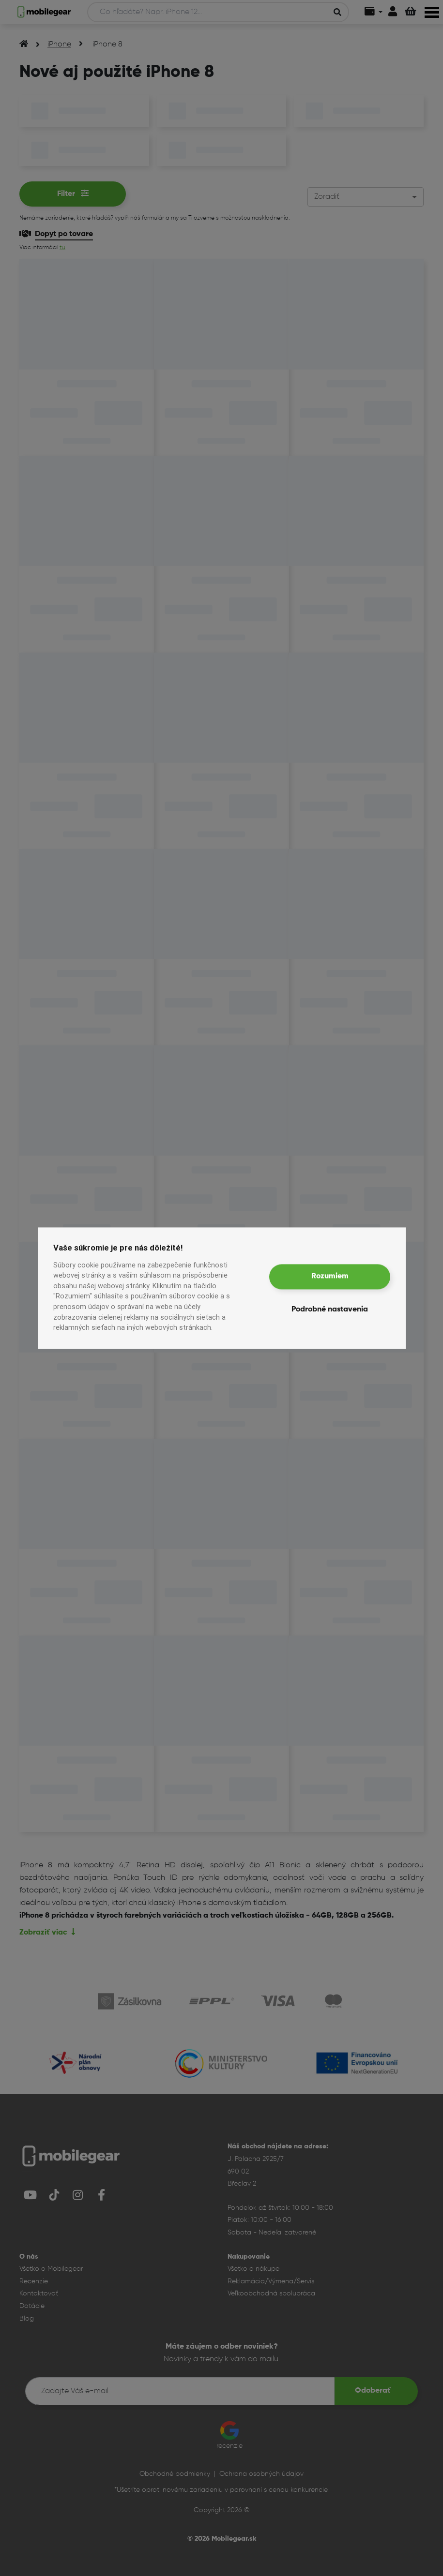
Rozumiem (329, 1277)
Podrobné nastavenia (329, 1309)
